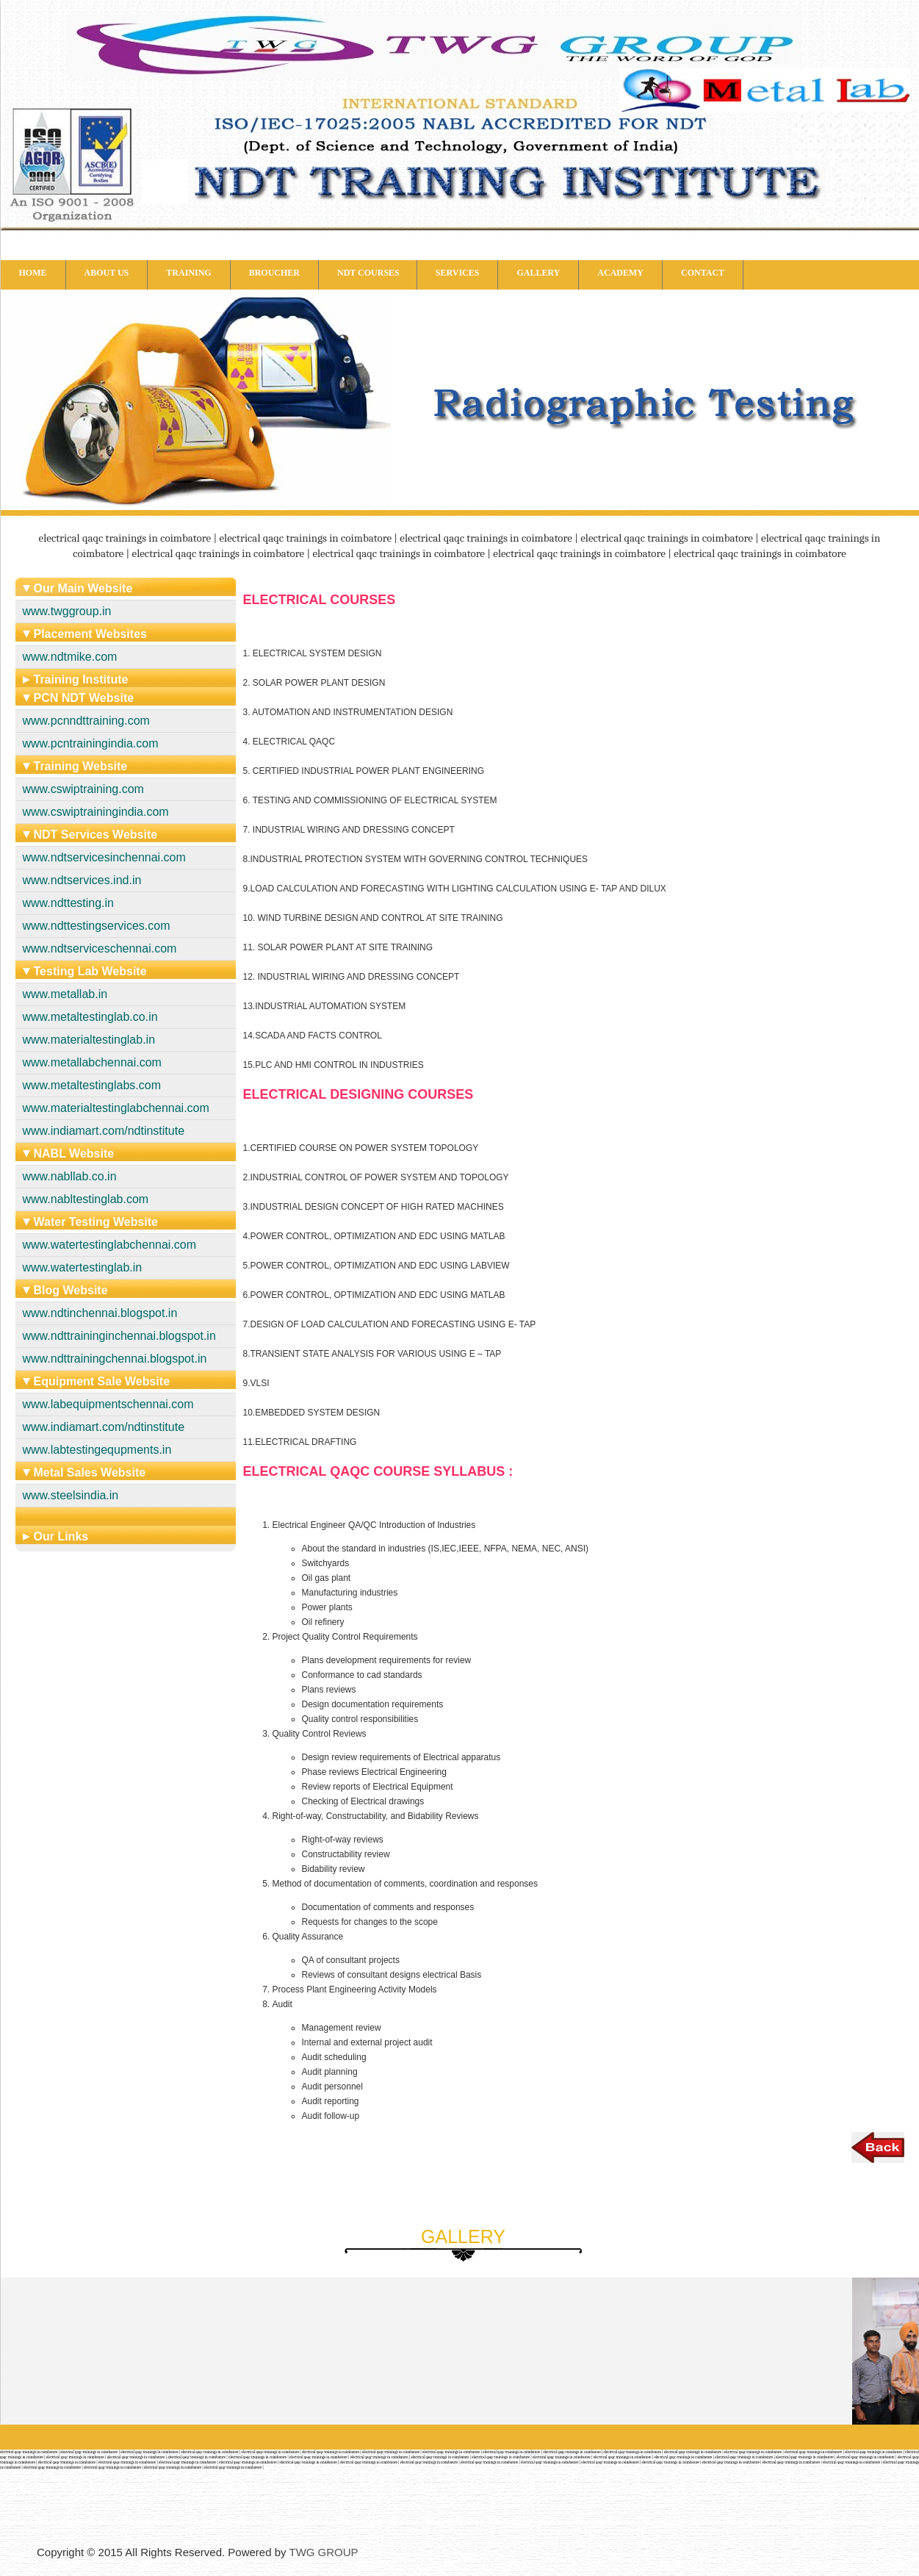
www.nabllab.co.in (70, 1176)
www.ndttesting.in (69, 903)
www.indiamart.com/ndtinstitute (104, 1130)
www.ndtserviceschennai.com (100, 948)
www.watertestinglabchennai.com (110, 1244)
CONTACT (702, 273)
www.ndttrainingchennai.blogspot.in (115, 1358)
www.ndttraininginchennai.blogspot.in (119, 1336)
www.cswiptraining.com (83, 789)
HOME (33, 273)
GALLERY (538, 273)
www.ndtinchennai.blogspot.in (100, 1313)
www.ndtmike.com (70, 656)
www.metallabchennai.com (92, 1062)
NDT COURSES (368, 273)
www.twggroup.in (67, 611)
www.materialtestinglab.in (89, 1039)
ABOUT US (106, 273)
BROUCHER (274, 273)
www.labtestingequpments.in (97, 1449)
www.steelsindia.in (71, 1495)
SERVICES (458, 273)
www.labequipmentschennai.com (108, 1404)
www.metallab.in (65, 994)
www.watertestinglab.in (83, 1267)
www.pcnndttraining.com (86, 720)
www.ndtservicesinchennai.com (104, 857)
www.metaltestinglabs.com (92, 1085)
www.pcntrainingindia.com (91, 743)
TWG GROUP (323, 2552)
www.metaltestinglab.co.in (90, 1017)
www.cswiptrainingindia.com (96, 812)
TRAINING (188, 273)
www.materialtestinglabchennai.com (116, 1108)
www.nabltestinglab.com (86, 1199)
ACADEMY (620, 273)
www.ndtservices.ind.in (82, 880)
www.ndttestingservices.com (96, 925)
